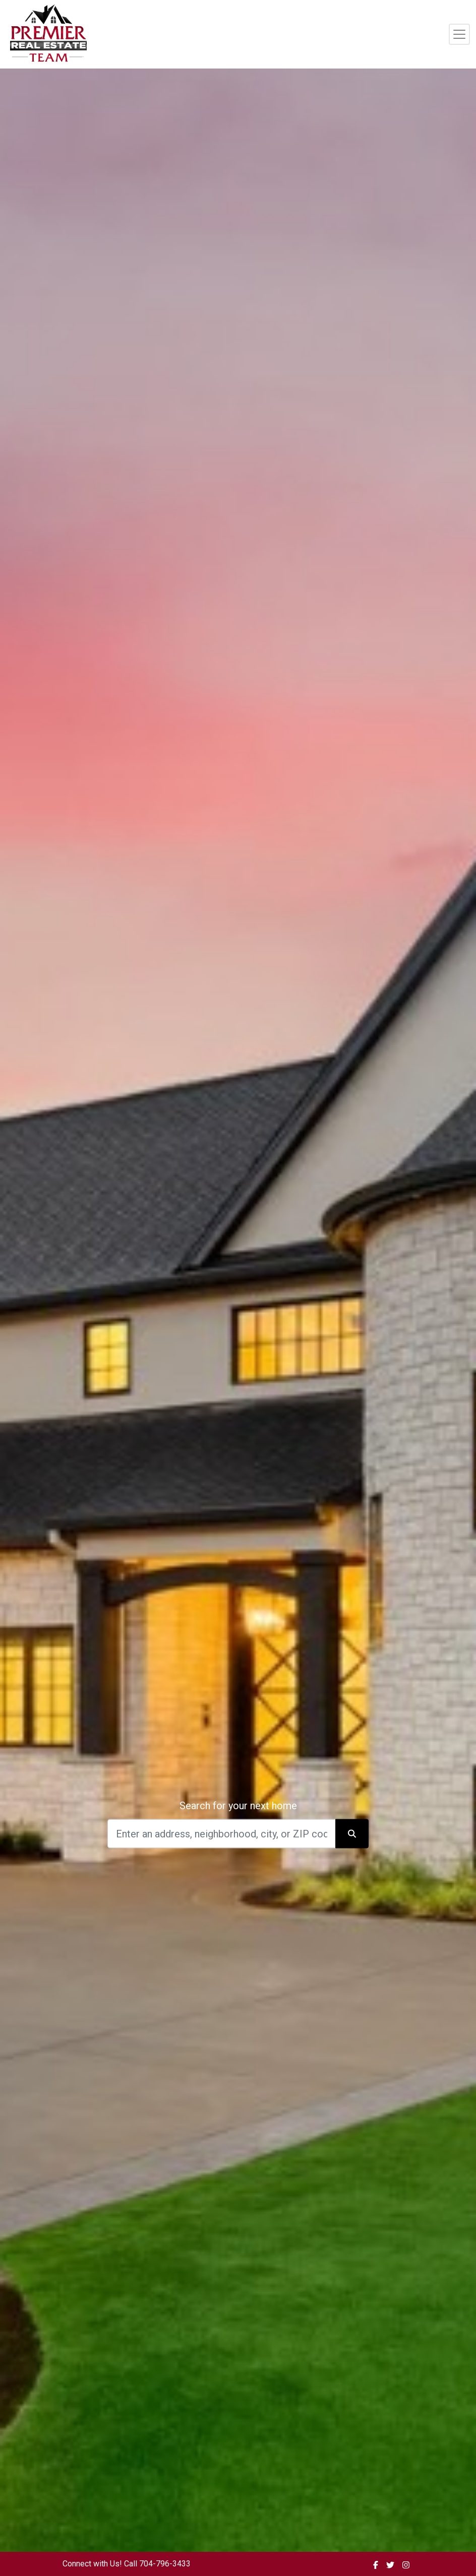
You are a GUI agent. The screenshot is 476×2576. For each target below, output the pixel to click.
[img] (375, 2565)
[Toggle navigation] (459, 34)
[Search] (221, 1833)
